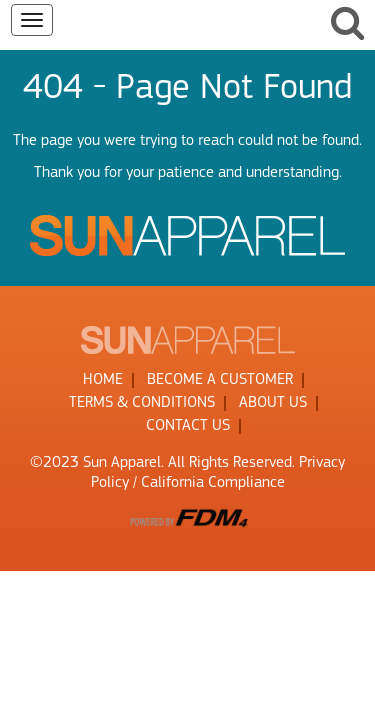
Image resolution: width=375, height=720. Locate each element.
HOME (103, 380)
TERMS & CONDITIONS (142, 403)
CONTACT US (188, 426)
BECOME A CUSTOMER (220, 380)
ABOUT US (273, 403)
